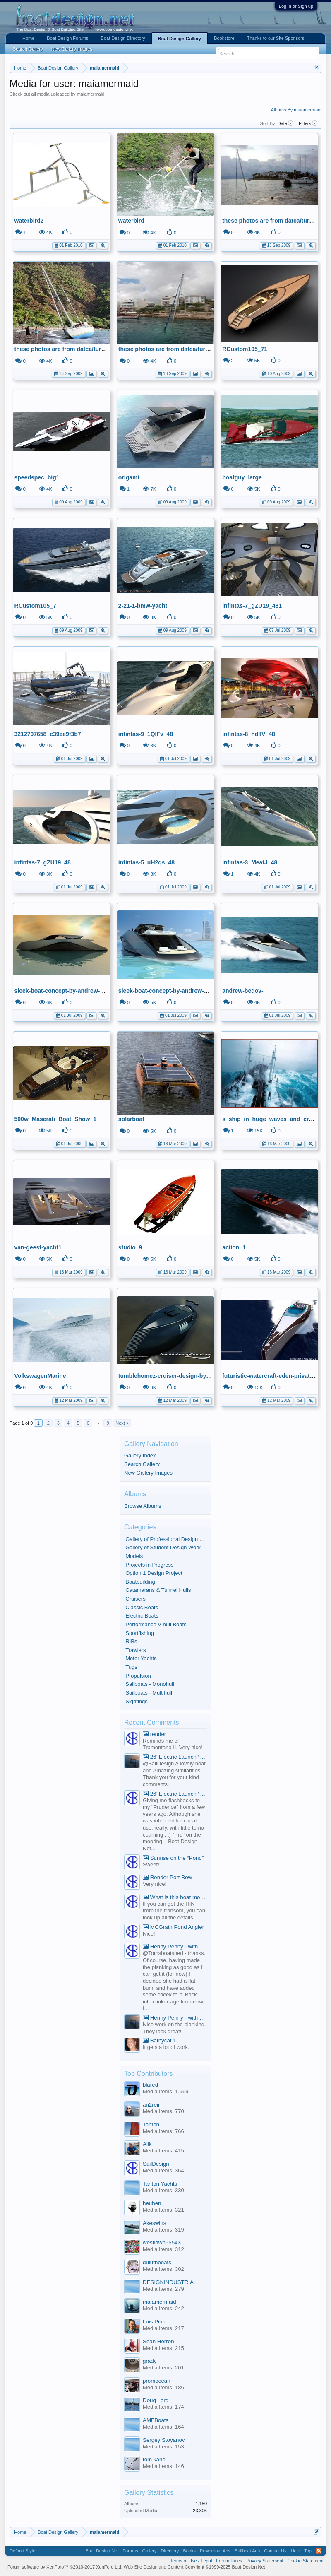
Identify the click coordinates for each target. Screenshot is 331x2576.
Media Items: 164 (163, 2427)
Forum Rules (229, 2560)
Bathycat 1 (159, 2040)
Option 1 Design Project (153, 1573)
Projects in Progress (149, 1565)
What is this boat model (175, 1897)
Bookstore (224, 38)
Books (189, 2550)
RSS (318, 2551)
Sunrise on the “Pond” (173, 1858)
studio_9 (130, 1247)
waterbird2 (29, 220)
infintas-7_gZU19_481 (252, 605)
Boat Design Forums (67, 38)
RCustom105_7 (35, 605)
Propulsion (138, 1676)
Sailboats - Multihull (148, 1693)
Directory (170, 2550)
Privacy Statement (264, 2560)
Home (28, 38)
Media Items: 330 (163, 2190)
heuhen (152, 2203)
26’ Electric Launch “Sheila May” (175, 1757)
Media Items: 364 (163, 2170)
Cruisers (135, 1599)
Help (295, 2550)
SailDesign (156, 2164)
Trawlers (135, 1650)
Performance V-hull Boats (155, 1624)
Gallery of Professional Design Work (168, 1539)
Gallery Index (140, 1455)
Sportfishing (139, 1633)
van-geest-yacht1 (38, 1247)
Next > (122, 1422)
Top (308, 2550)
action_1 (234, 1247)
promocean (156, 2381)
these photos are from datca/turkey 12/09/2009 (78, 349)
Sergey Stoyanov (164, 2440)
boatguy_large (242, 477)
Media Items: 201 (163, 2367)
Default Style (22, 2550)
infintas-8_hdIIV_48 (248, 734)
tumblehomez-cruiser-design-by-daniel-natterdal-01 (189, 1375)
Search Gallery (142, 1464)
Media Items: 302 (163, 2269)
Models (134, 1556)
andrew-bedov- (243, 990)
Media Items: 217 (163, 2328)
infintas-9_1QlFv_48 (145, 734)
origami (128, 477)
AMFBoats (155, 2420)
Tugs (131, 1667)
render (154, 1734)
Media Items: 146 (163, 2466)
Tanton (151, 2124)
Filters (308, 123)
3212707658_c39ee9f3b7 (47, 734)
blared (150, 2085)
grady (149, 2361)
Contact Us (275, 2550)
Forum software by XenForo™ (64, 2566)
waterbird (131, 220)
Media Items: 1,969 (166, 2091)
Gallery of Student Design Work (163, 1547)
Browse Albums (142, 1506)
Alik (147, 2144)
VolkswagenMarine (40, 1375)
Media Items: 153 (163, 2447)
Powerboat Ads (215, 2550)
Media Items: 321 (163, 2210)
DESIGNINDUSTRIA (168, 2282)
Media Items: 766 (163, 2131)
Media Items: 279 (163, 2289)
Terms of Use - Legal (191, 2560)
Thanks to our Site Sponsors (276, 38)
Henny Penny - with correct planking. (175, 1946)
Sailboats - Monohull (149, 1684)
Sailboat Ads (247, 2550)
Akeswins (154, 2223)
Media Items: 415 (163, 2150)
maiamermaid (159, 2302)
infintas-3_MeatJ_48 (249, 862)
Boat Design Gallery (179, 38)
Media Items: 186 (163, 2387)
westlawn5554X (162, 2242)
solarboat (131, 1119)
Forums (130, 2550)
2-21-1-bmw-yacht (142, 605)
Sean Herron (158, 2341)
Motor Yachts (140, 1658)
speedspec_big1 (37, 477)
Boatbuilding (140, 1582)
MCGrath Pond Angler (173, 1927)
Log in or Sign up (296, 6)
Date (285, 123)
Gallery (149, 2550)
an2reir (151, 2105)
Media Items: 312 (163, 2249)
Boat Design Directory (123, 38)
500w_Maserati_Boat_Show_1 (55, 1119)
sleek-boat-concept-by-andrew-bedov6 (67, 990)
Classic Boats (141, 1607)
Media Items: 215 (163, 2348)
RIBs (131, 1641)
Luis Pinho (155, 2321)
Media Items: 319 (163, 2230)
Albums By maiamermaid (296, 109)
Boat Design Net (101, 2550)
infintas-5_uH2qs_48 (146, 862)
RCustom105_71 (244, 349)
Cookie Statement (306, 2560)
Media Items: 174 (163, 2407)
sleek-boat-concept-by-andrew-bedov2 (171, 990)
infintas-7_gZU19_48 (42, 862)
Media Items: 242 (163, 2308)
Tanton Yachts (160, 2184)
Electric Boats (141, 1616)
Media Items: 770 (163, 2111)
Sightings (136, 1701)
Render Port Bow (167, 1877)
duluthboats (157, 2262)
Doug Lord (155, 2400)
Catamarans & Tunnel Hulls (158, 1590)
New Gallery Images (148, 1473)
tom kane (154, 2459)
